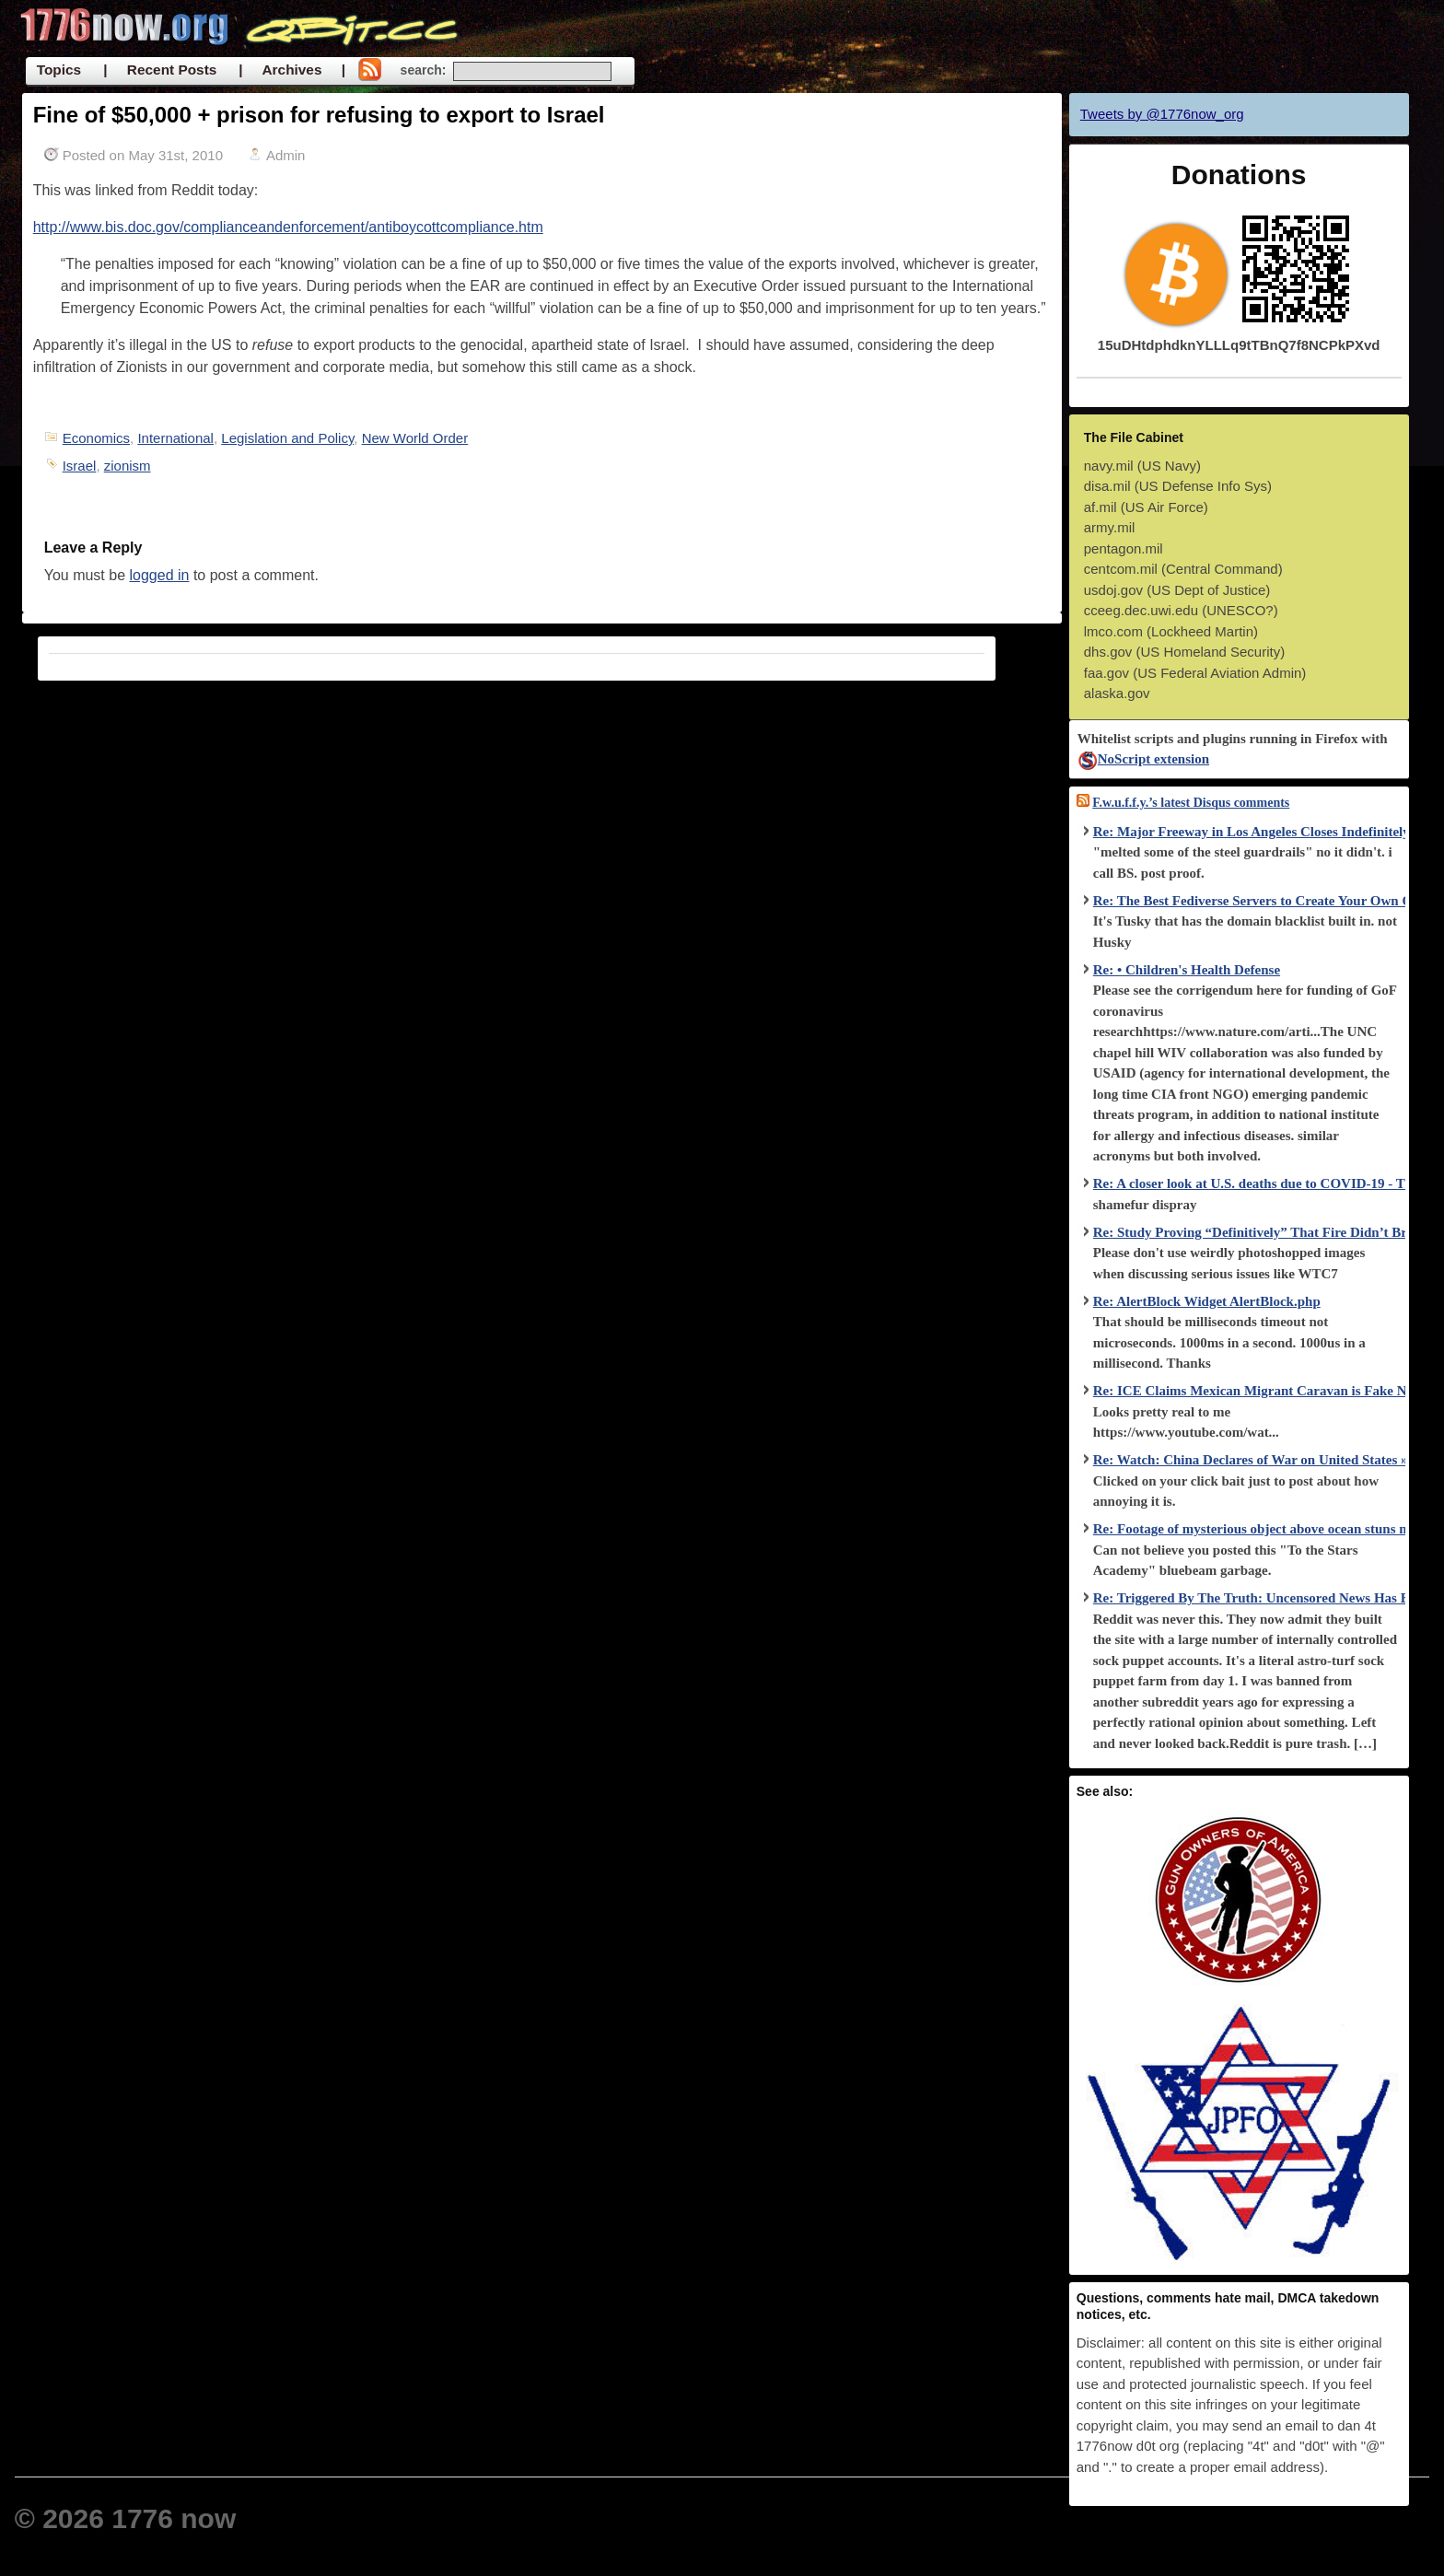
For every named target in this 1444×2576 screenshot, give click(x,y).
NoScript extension (1143, 759)
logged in (160, 575)
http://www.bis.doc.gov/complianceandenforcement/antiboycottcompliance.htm (288, 227)
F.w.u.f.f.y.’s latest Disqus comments (1190, 803)
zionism (127, 465)
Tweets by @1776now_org (1162, 114)
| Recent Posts (159, 69)
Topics (59, 69)
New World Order (415, 438)
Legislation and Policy (287, 438)
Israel (80, 465)
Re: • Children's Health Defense (1186, 969)
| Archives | (292, 69)
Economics (96, 438)
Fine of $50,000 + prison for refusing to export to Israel (319, 114)
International (175, 438)
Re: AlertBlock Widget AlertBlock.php (1207, 1301)
